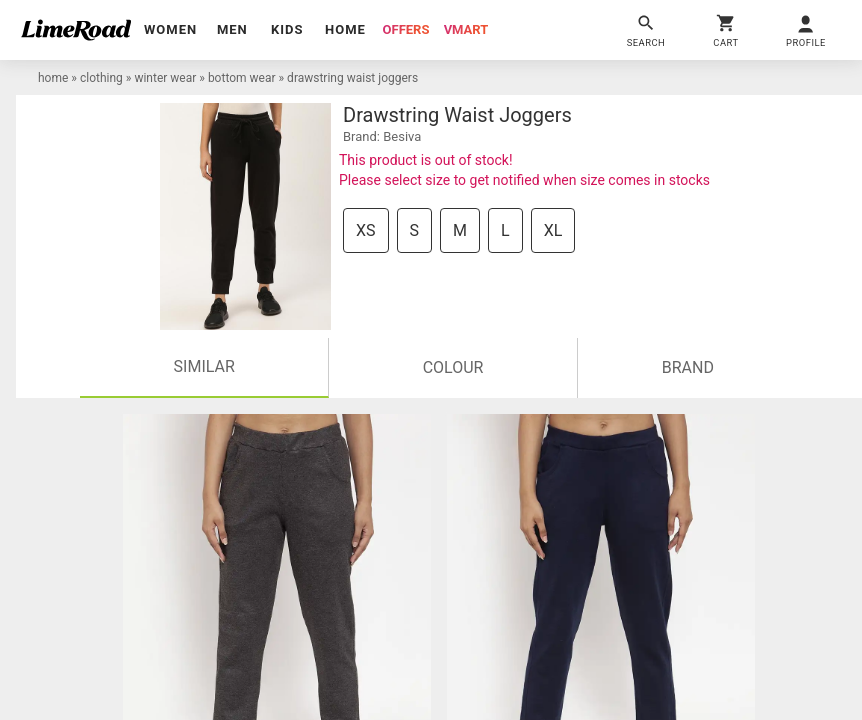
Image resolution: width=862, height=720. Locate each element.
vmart (466, 29)
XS (366, 230)
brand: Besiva (382, 136)
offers (406, 29)
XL (553, 230)
